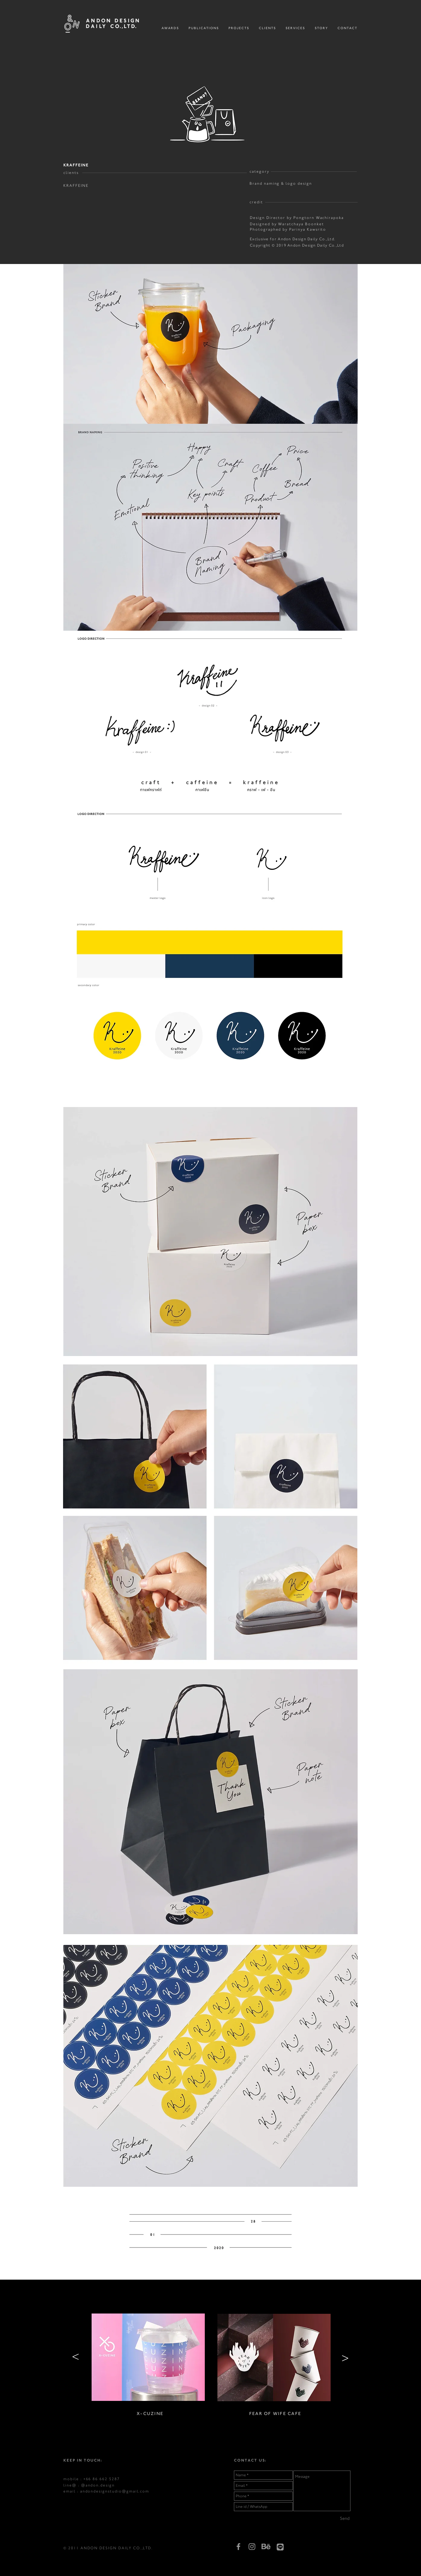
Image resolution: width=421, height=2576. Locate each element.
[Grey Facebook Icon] (238, 2546)
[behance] (266, 2546)
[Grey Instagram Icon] (251, 2546)
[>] (75, 2357)
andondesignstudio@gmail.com (115, 2491)
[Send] (344, 2518)
